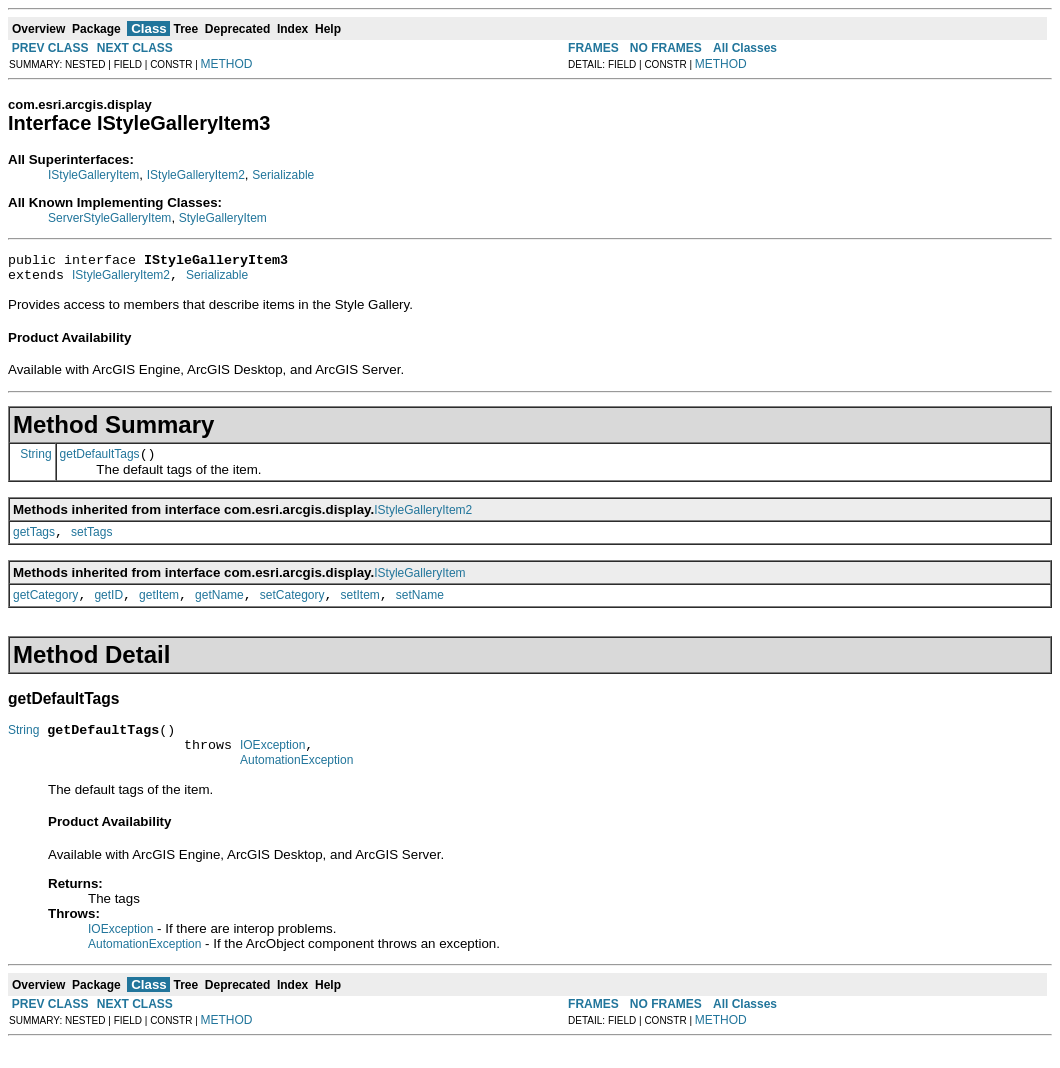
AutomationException (296, 784)
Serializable (283, 175)
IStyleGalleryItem (93, 175)
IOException (272, 766)
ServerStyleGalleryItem (109, 218)
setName (420, 610)
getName (219, 610)
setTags (91, 544)
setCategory (292, 610)
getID (108, 610)
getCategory (45, 610)
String (35, 462)
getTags (34, 544)
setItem (360, 610)
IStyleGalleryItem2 (196, 175)
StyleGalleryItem (223, 218)
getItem (159, 610)
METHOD (227, 64)
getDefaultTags (100, 463)
